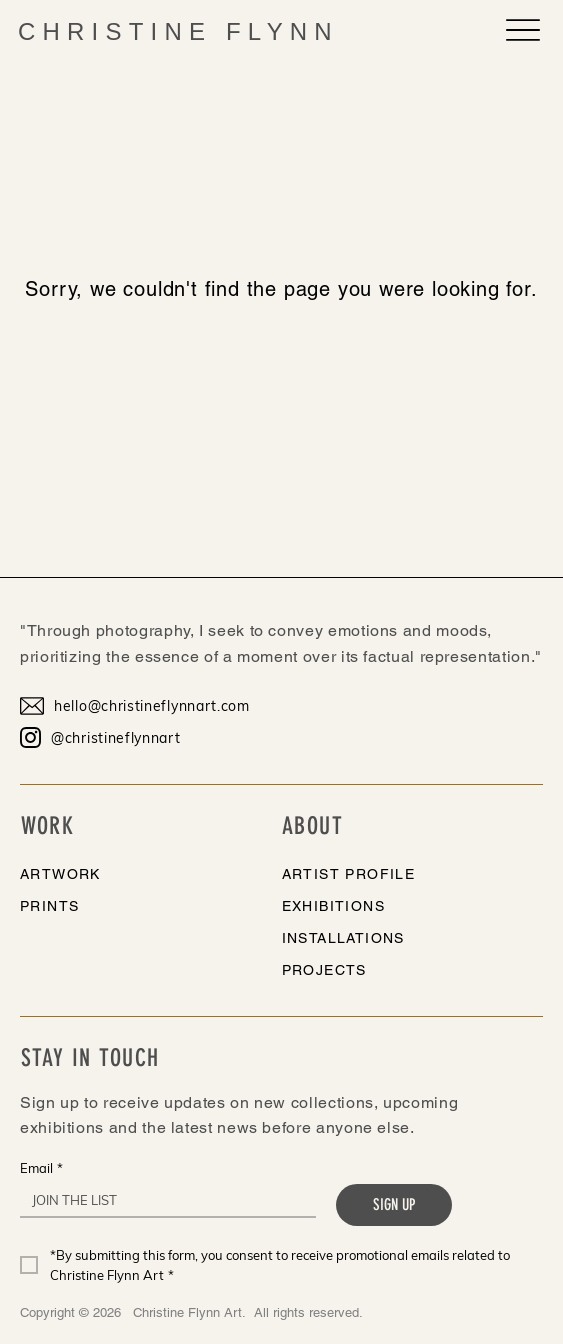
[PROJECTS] (386, 970)
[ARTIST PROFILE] (386, 874)
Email (41, 1168)
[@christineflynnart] (145, 738)
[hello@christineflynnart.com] (145, 706)
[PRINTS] (124, 906)
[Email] (162, 1200)
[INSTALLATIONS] (386, 938)
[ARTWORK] (124, 874)
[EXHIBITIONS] (386, 906)
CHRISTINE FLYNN (178, 31)
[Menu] (523, 30)
